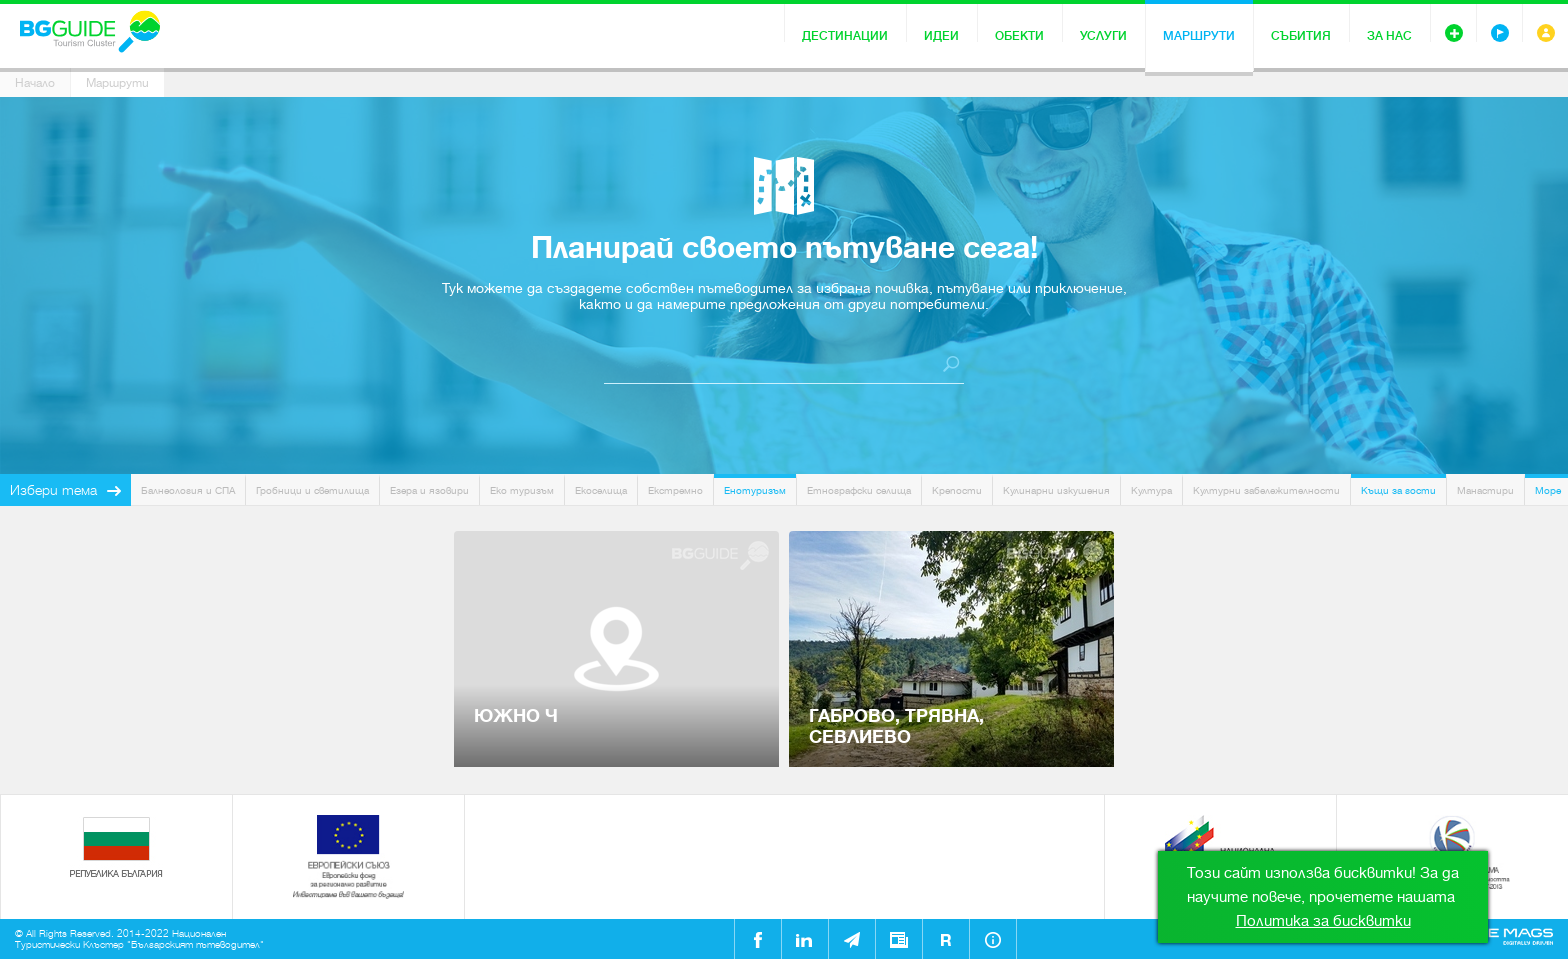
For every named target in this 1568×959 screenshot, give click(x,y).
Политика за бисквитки (1323, 921)
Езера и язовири (429, 490)
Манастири (1485, 490)
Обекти (1019, 36)
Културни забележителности (1266, 490)
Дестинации (845, 36)
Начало (35, 83)
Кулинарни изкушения (1056, 490)
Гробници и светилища (312, 490)
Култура (1151, 490)
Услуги (1103, 36)
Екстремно (675, 490)
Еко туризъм (522, 490)
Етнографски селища (859, 490)
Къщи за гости (1398, 490)
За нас (1389, 36)
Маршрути (1199, 36)
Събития (1301, 36)
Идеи (941, 36)
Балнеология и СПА (188, 490)
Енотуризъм (755, 490)
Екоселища (601, 490)
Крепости (957, 490)
